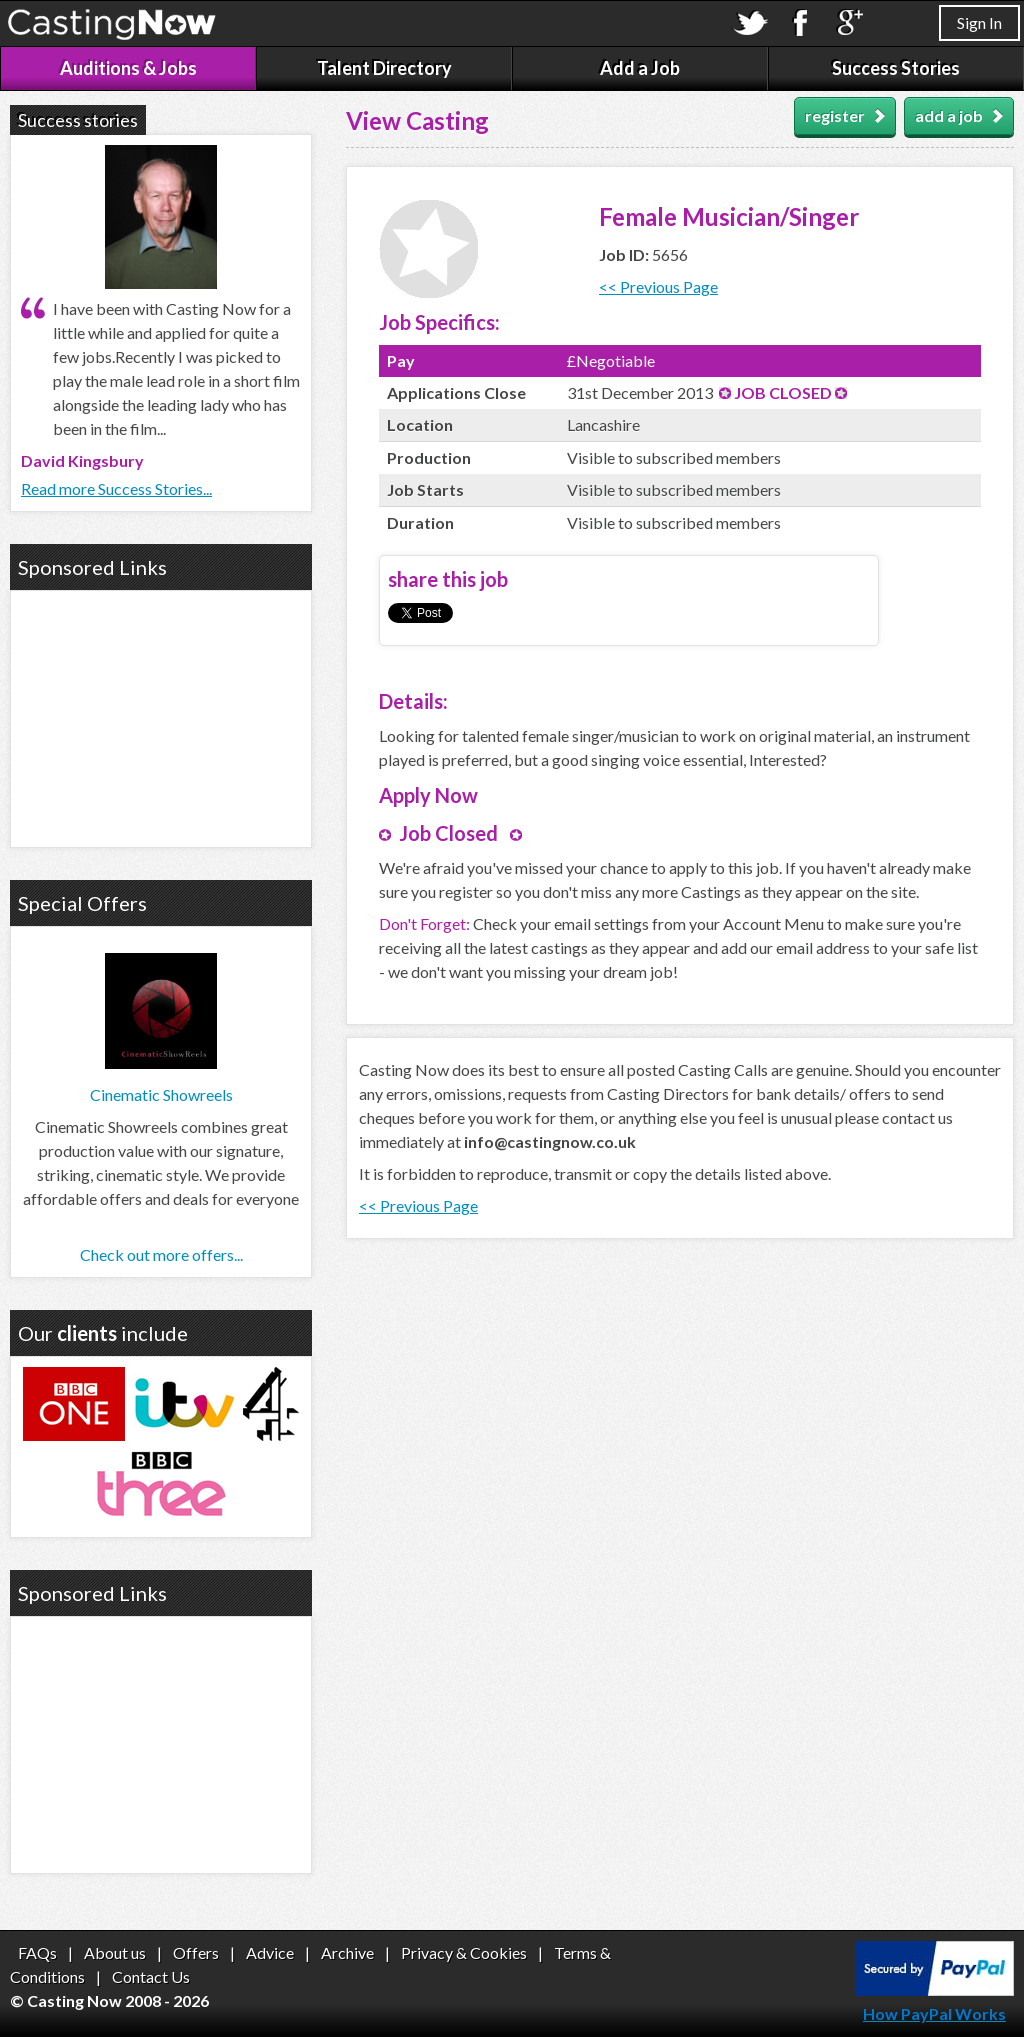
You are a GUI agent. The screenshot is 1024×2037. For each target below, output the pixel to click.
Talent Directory (384, 68)
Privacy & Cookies (464, 1952)
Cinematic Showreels (161, 1094)
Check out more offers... (161, 1254)
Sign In (979, 22)
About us (115, 1952)
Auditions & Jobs (128, 68)
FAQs (37, 1952)
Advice (270, 1952)
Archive (347, 1952)
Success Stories (896, 68)
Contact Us (151, 1976)
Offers (196, 1952)
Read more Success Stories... (116, 488)
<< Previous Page (658, 286)
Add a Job (640, 68)
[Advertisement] (161, 716)
